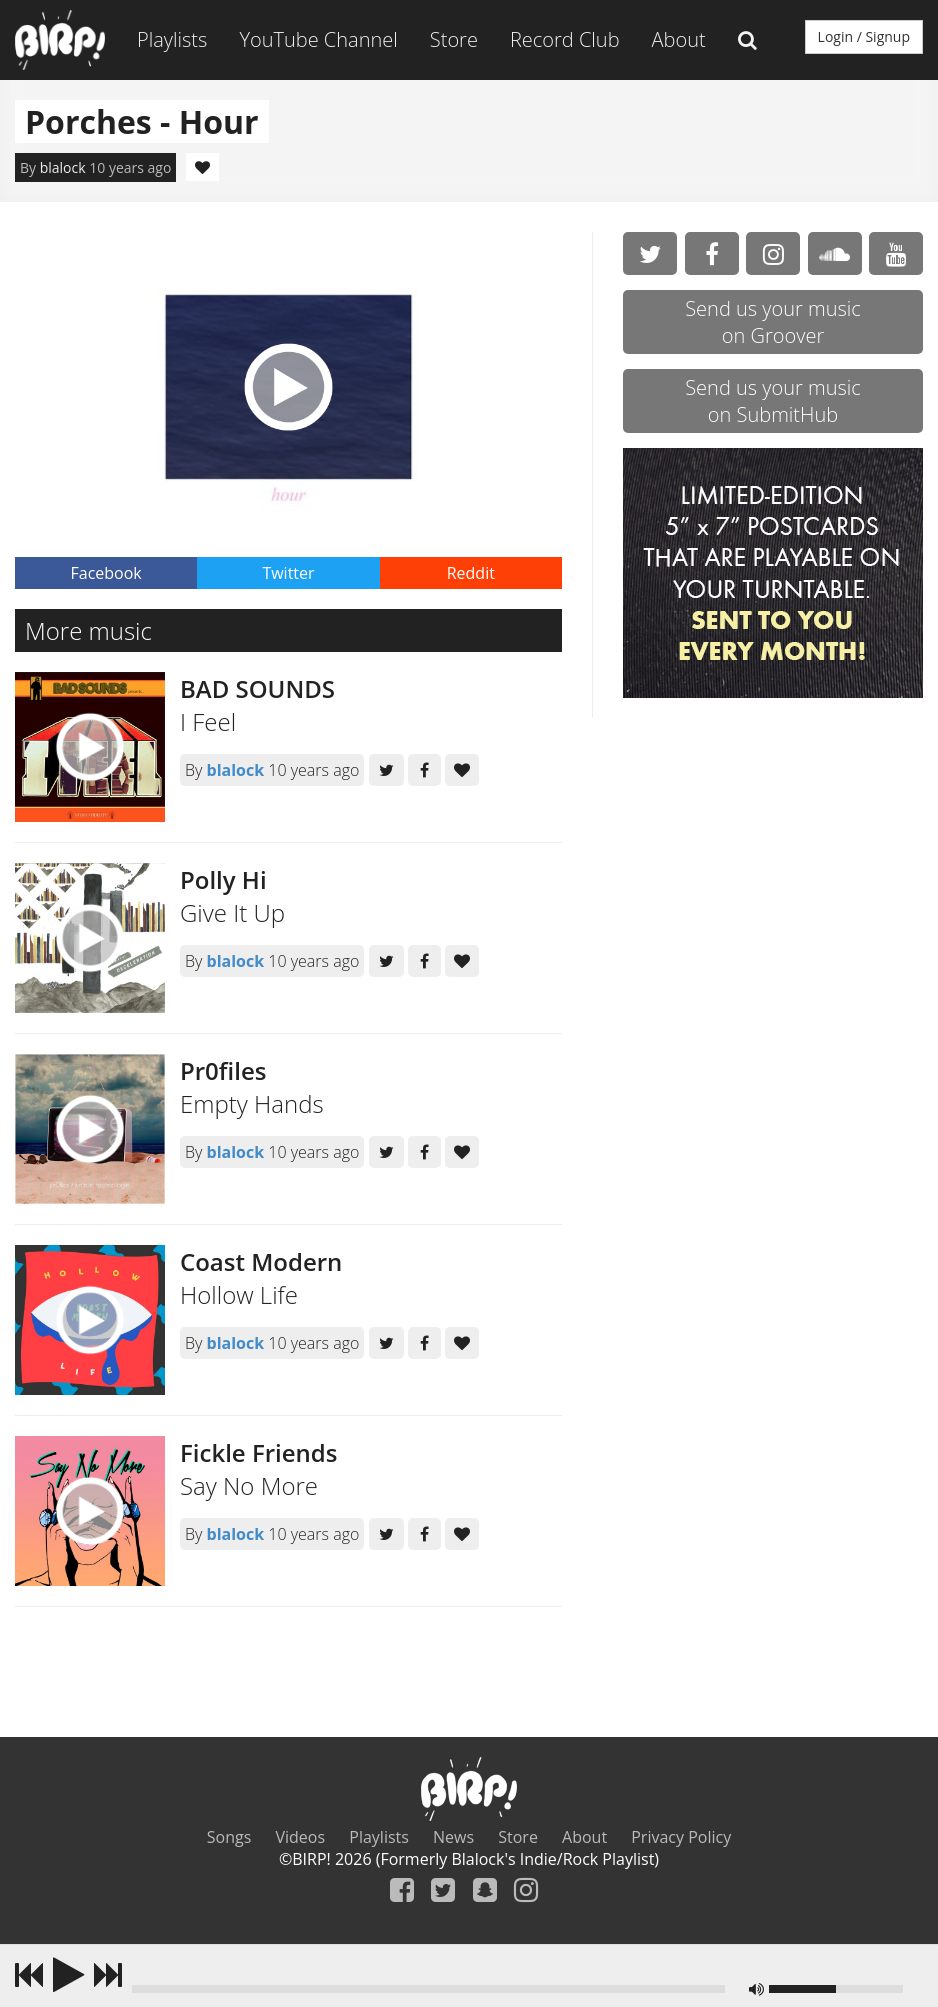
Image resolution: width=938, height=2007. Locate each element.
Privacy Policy (681, 1837)
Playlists (172, 39)
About (679, 39)
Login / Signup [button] (864, 36)
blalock (63, 167)
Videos (301, 1837)
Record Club (565, 39)
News (453, 1837)
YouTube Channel (318, 39)
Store (454, 39)
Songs (229, 1837)
